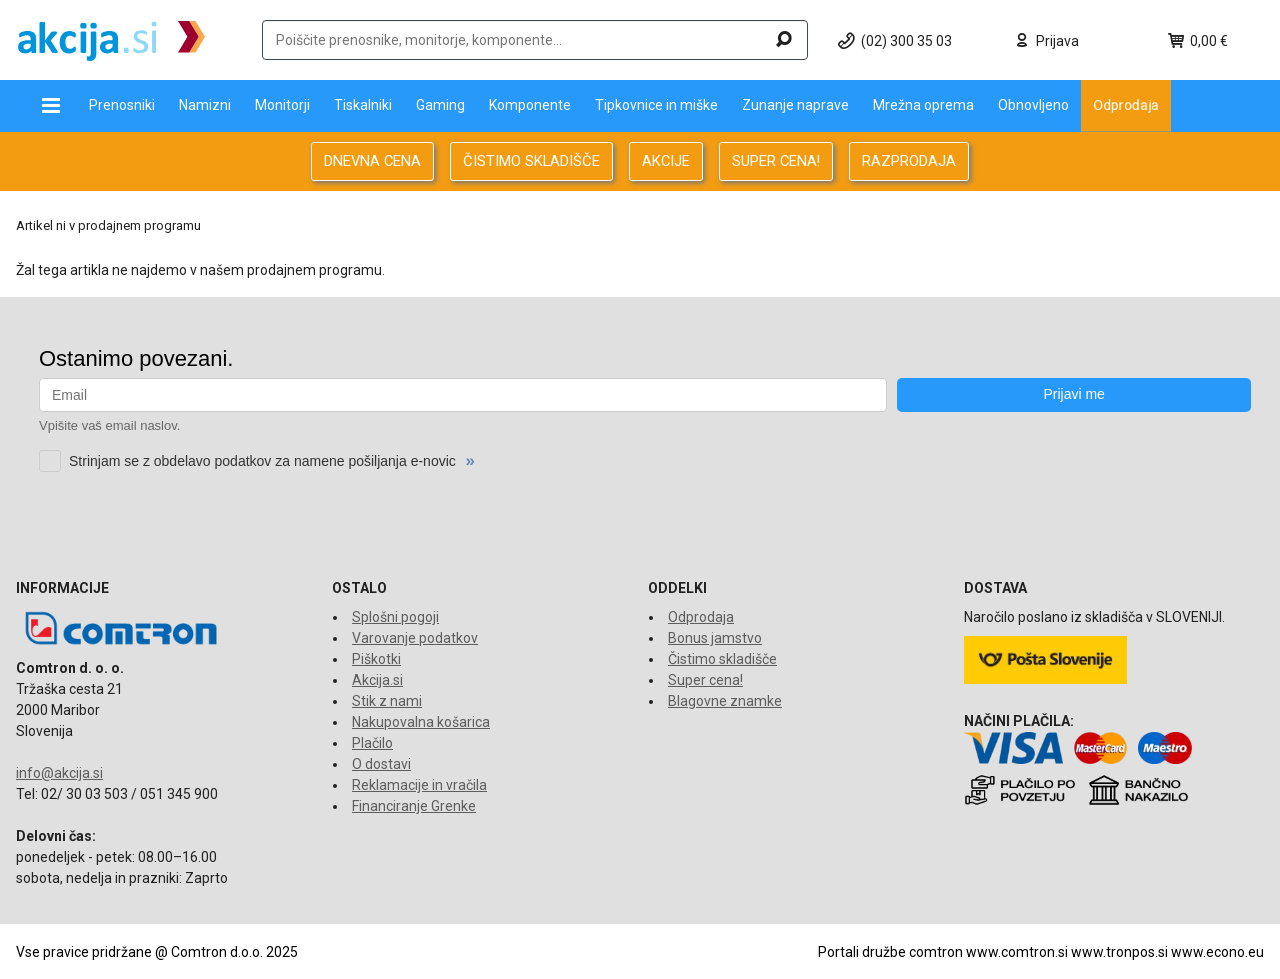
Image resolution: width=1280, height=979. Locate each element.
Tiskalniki (363, 105)
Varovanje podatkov (415, 638)
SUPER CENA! (776, 161)
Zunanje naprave (795, 105)
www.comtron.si (1017, 952)
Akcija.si (377, 680)
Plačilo (372, 743)
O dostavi (381, 764)
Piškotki (376, 659)
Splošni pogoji (395, 617)
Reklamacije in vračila (419, 785)
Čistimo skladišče (722, 659)
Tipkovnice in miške (656, 105)
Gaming (440, 105)
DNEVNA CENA (372, 161)
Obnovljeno (1033, 105)
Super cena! (705, 680)
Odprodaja (1126, 105)
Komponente (530, 105)
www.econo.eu (1217, 952)
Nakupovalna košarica (421, 722)
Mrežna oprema (923, 105)
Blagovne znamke (725, 701)
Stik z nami (387, 701)
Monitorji (282, 105)
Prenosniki (122, 105)
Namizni (205, 105)
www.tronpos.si (1119, 952)
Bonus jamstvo (715, 638)
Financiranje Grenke (414, 806)
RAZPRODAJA (909, 161)
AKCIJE (666, 161)
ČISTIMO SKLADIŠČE (531, 161)
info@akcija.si (59, 773)
